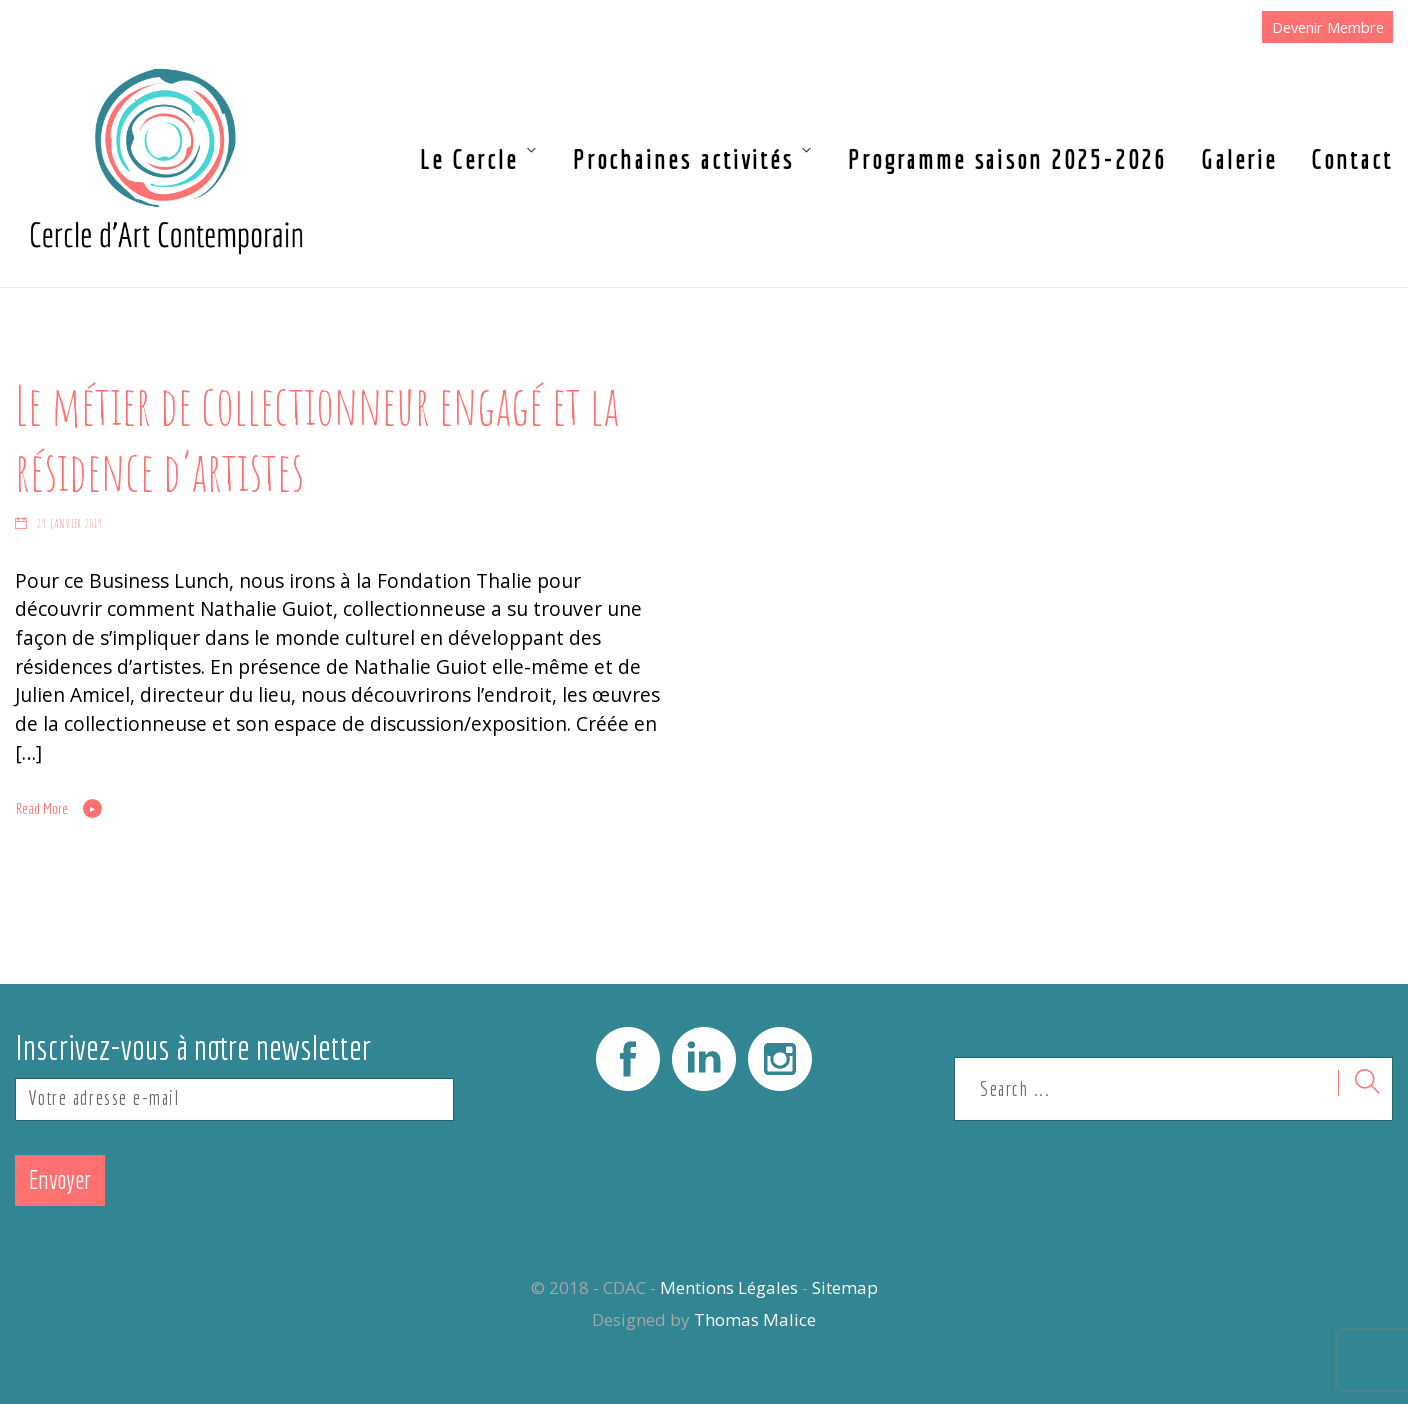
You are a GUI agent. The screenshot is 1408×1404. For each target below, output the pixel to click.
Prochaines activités (683, 159)
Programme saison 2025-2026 (1007, 159)
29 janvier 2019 (70, 523)
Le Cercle (469, 159)
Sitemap (845, 1287)
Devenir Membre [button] (1328, 27)
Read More (42, 808)
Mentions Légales (729, 1287)
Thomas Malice (755, 1319)
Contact (1352, 159)
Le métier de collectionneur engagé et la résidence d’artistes (317, 438)
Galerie (1239, 159)
